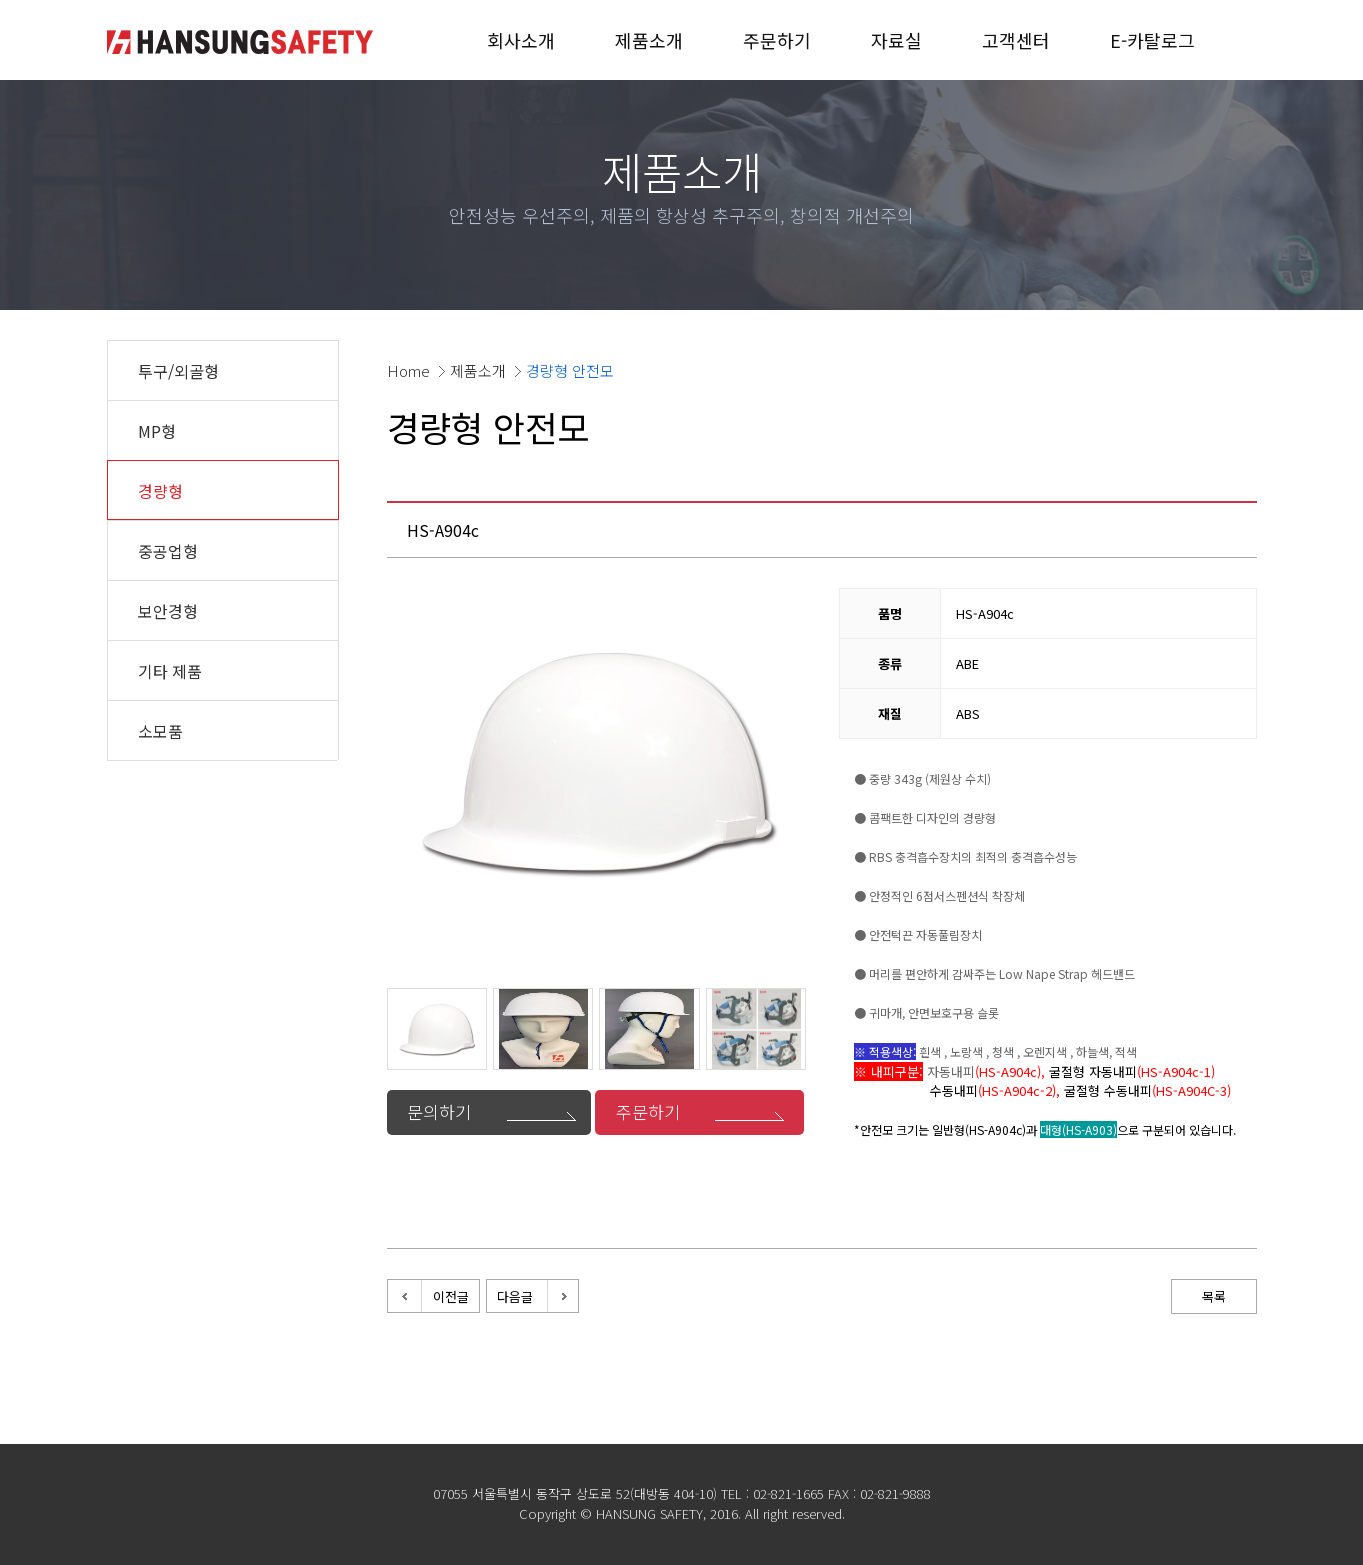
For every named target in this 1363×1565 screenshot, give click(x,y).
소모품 (160, 731)
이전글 (451, 1296)
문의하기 (439, 1111)
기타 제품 (170, 671)
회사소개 (521, 40)
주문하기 (777, 40)
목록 (1214, 1296)
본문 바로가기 (0, 0)
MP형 (157, 431)
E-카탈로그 (1152, 40)
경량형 (160, 491)
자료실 (896, 40)
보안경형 (168, 611)
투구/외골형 (178, 371)
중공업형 (168, 551)
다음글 (515, 1296)
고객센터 (1016, 40)
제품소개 (649, 40)
